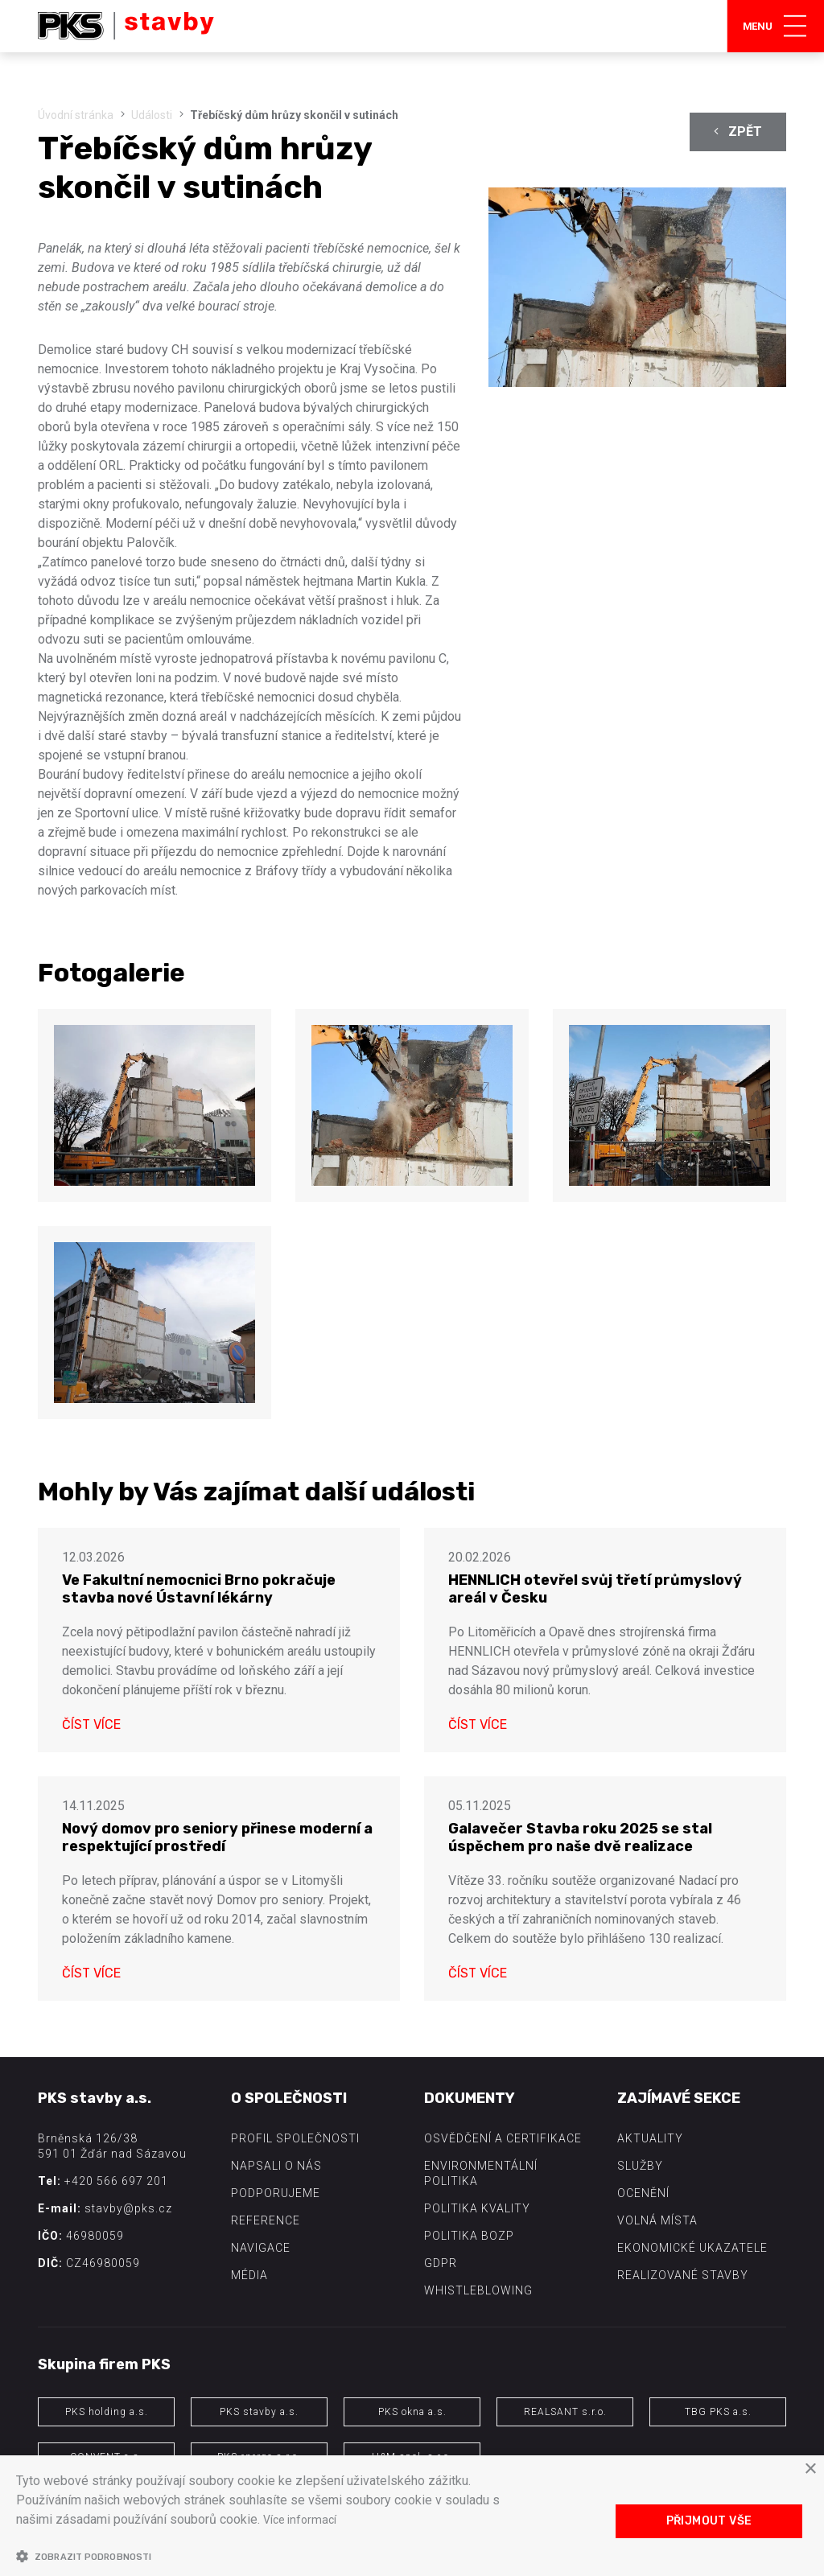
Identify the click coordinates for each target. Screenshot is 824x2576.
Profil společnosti (295, 2138)
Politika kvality (477, 2208)
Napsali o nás (276, 2165)
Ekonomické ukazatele (692, 2247)
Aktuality (650, 2138)
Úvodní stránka (75, 115)
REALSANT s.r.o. (565, 2412)
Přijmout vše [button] (709, 2521)
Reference (265, 2220)
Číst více (91, 1724)
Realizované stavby (682, 2275)
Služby (640, 2165)
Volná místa (657, 2220)
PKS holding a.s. (106, 2412)
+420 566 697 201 (116, 2181)
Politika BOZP (469, 2235)
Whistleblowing (478, 2290)
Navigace (260, 2247)
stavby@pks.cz (128, 2208)
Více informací (303, 2519)
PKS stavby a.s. (259, 2412)
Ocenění (643, 2193)
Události (151, 115)
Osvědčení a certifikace (503, 2138)
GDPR (440, 2263)
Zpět (738, 131)
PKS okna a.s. (412, 2412)
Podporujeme (275, 2193)
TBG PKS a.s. (718, 2412)
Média (249, 2275)
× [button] (810, 2469)
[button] (273, 2556)
